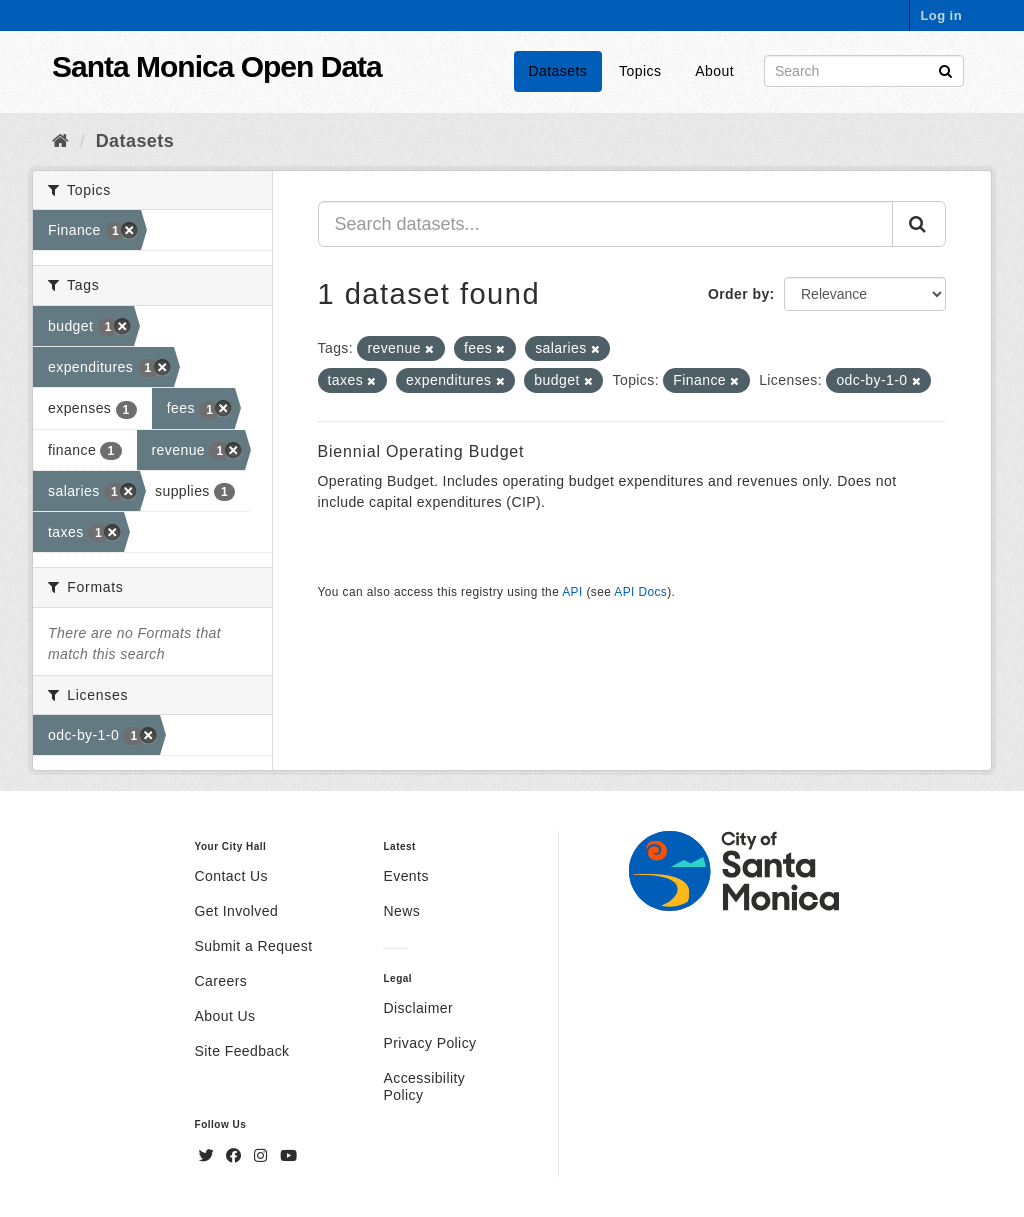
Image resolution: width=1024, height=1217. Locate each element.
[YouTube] (288, 1156)
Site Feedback (242, 1051)
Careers (221, 981)
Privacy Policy (429, 1043)
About (714, 71)
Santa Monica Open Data (217, 66)
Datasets (558, 71)
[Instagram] (263, 1156)
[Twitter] (209, 1156)
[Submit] (945, 69)
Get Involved (237, 911)
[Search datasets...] (606, 224)
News (401, 911)
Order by (739, 294)
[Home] (60, 141)
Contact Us (231, 876)
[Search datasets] (864, 71)
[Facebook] (236, 1156)
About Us (225, 1016)
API (572, 592)
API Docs (640, 592)
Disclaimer (418, 1008)
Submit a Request (254, 946)
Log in (941, 15)
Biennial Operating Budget (421, 451)
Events (405, 876)
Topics (640, 71)
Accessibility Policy (424, 1086)
